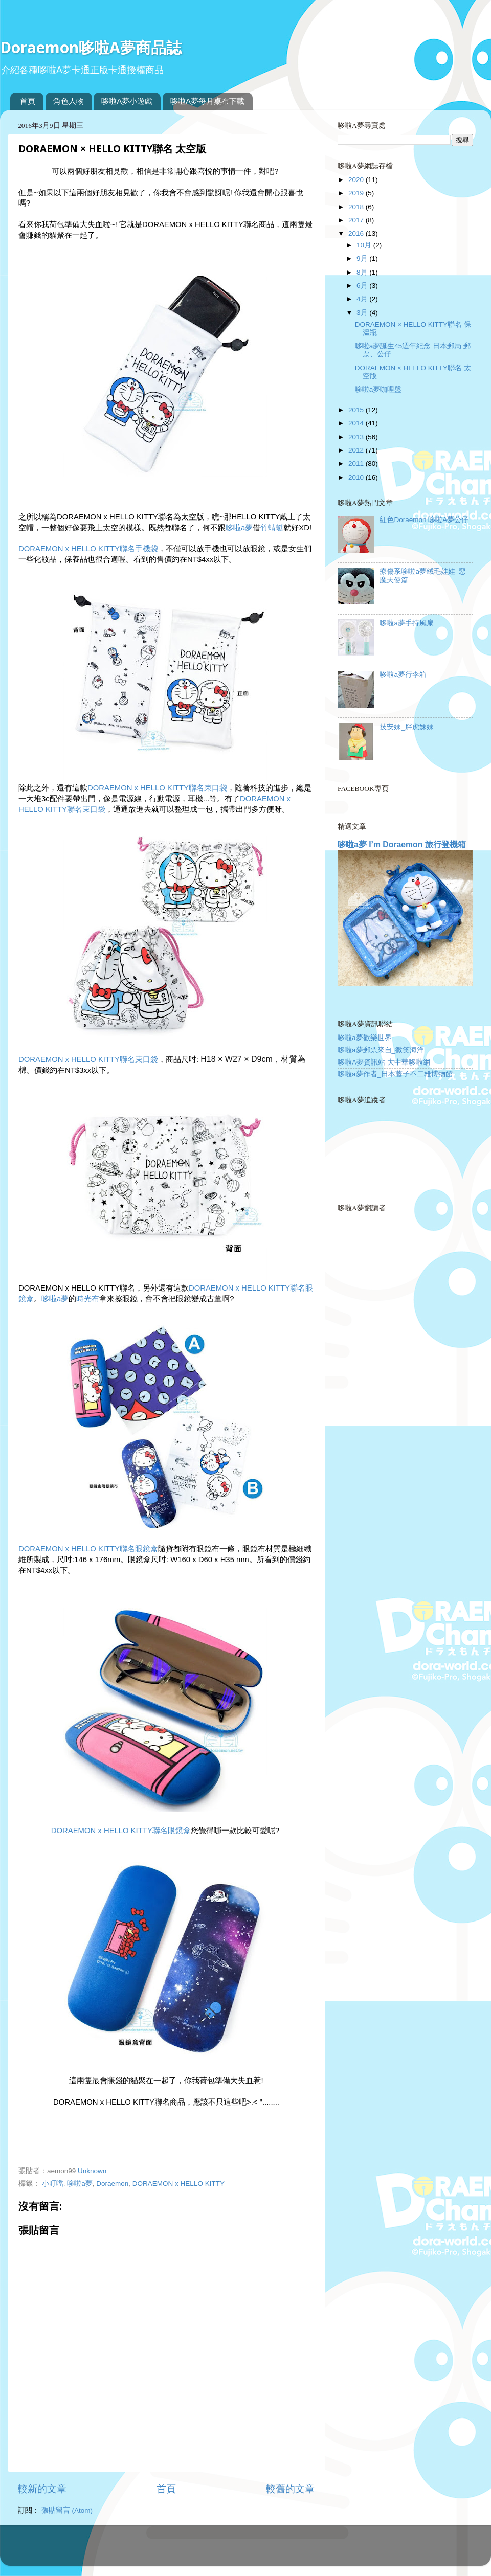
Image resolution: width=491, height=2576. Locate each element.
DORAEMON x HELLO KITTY (178, 2183)
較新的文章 (42, 2488)
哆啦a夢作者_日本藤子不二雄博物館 (395, 1074)
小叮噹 (52, 2183)
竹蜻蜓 (271, 528)
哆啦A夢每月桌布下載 (207, 101)
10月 (364, 245)
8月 (362, 272)
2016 (357, 233)
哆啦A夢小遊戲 (126, 101)
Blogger (286, 2550)
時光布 (87, 1299)
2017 (357, 220)
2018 (357, 207)
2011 (357, 463)
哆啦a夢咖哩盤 (378, 389)
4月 (362, 299)
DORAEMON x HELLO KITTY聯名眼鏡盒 (88, 1549)
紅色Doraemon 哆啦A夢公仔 (424, 520)
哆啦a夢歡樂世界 (365, 1038)
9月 (362, 258)
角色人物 (68, 101)
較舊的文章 (290, 2488)
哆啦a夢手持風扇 (407, 623)
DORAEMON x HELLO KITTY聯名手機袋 (88, 549)
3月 (362, 313)
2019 (357, 193)
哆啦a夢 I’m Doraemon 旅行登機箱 (402, 844)
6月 (362, 285)
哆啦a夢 (239, 528)
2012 (357, 450)
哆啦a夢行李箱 (403, 675)
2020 (357, 180)
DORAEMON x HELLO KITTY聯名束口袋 (157, 788)
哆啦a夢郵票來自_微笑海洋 (381, 1050)
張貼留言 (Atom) (67, 2510)
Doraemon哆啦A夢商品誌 (91, 47)
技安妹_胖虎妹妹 (407, 727)
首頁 (27, 101)
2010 (357, 477)
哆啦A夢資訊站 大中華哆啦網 (384, 1062)
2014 (357, 423)
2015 (357, 410)
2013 (357, 437)
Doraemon (112, 2183)
